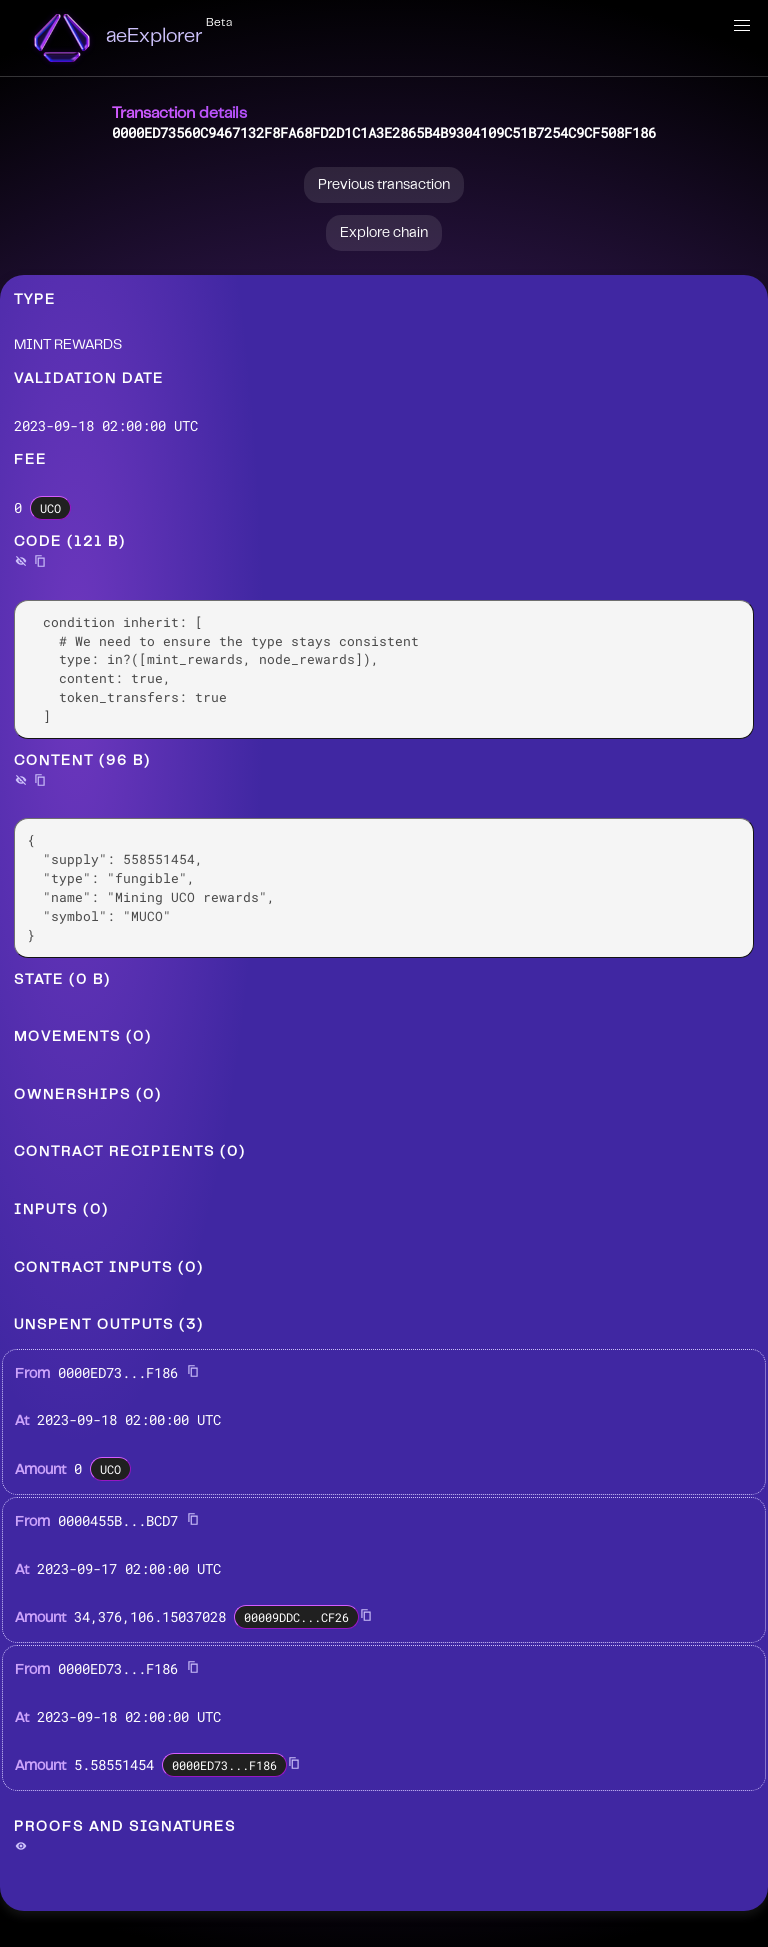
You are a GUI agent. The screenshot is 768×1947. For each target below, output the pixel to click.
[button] (742, 26)
